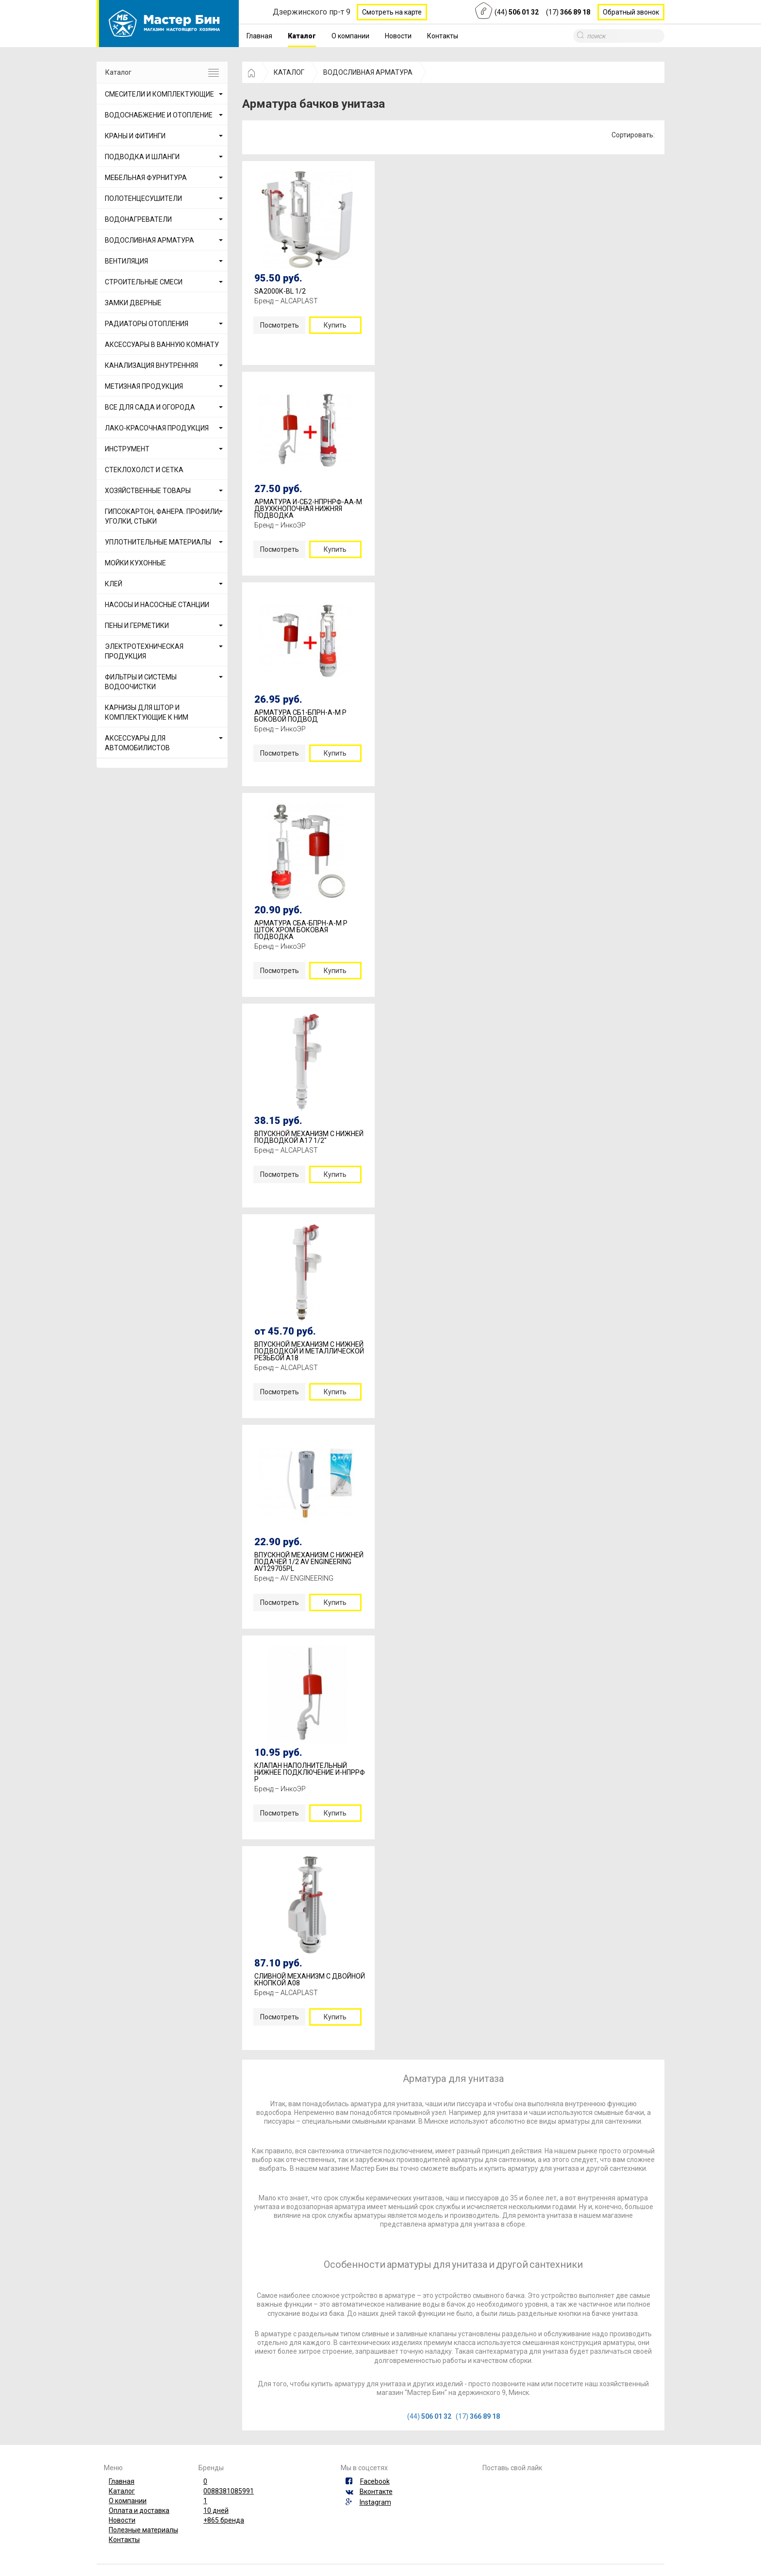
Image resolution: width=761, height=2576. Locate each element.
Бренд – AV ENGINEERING (293, 1578)
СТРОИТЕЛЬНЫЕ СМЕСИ (143, 282)
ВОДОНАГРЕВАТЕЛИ (138, 219)
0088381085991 (228, 2491)
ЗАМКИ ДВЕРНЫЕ (133, 303)
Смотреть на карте (392, 12)
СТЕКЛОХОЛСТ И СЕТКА (144, 470)
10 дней (216, 2510)
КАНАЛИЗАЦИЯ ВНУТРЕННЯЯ (151, 365)
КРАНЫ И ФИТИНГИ (135, 136)
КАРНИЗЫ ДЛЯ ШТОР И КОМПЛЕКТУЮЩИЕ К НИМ (146, 712)
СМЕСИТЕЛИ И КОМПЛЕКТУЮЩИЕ (159, 94)
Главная (259, 36)
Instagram (375, 2502)
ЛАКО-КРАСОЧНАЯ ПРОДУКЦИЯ (157, 428)
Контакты (442, 36)
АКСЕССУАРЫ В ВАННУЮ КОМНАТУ (162, 344)
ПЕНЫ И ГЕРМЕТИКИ (137, 625)
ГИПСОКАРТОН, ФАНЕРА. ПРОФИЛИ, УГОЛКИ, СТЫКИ (162, 516)
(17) (568, 12)
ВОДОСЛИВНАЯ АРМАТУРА (149, 240)
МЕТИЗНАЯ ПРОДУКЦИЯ (144, 386)
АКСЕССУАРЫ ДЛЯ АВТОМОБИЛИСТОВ (137, 743)
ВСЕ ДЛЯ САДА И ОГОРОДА (150, 407)
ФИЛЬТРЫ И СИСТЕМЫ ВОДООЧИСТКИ (141, 682)
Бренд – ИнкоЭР (280, 525)
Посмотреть (279, 325)
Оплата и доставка (139, 2510)
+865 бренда (223, 2520)
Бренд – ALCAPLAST (286, 301)
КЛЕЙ (113, 584)
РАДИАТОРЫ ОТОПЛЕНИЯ (146, 324)
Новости (398, 36)
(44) (517, 12)
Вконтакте (376, 2491)
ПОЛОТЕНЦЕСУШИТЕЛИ (143, 198)
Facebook (375, 2481)
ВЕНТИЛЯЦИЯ (126, 261)
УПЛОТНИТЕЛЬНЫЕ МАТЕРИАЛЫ (158, 542)
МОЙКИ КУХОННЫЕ (135, 563)
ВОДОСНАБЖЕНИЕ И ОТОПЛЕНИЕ (159, 115)
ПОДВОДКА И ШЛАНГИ (142, 157)
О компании (350, 36)
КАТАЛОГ (289, 72)
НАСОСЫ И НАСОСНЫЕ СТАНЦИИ (157, 605)
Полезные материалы (143, 2530)
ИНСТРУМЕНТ (127, 449)
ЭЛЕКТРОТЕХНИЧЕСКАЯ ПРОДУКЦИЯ (144, 651)
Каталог (302, 36)
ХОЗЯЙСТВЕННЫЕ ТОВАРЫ (148, 491)
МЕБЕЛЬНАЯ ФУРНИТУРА (146, 178)
